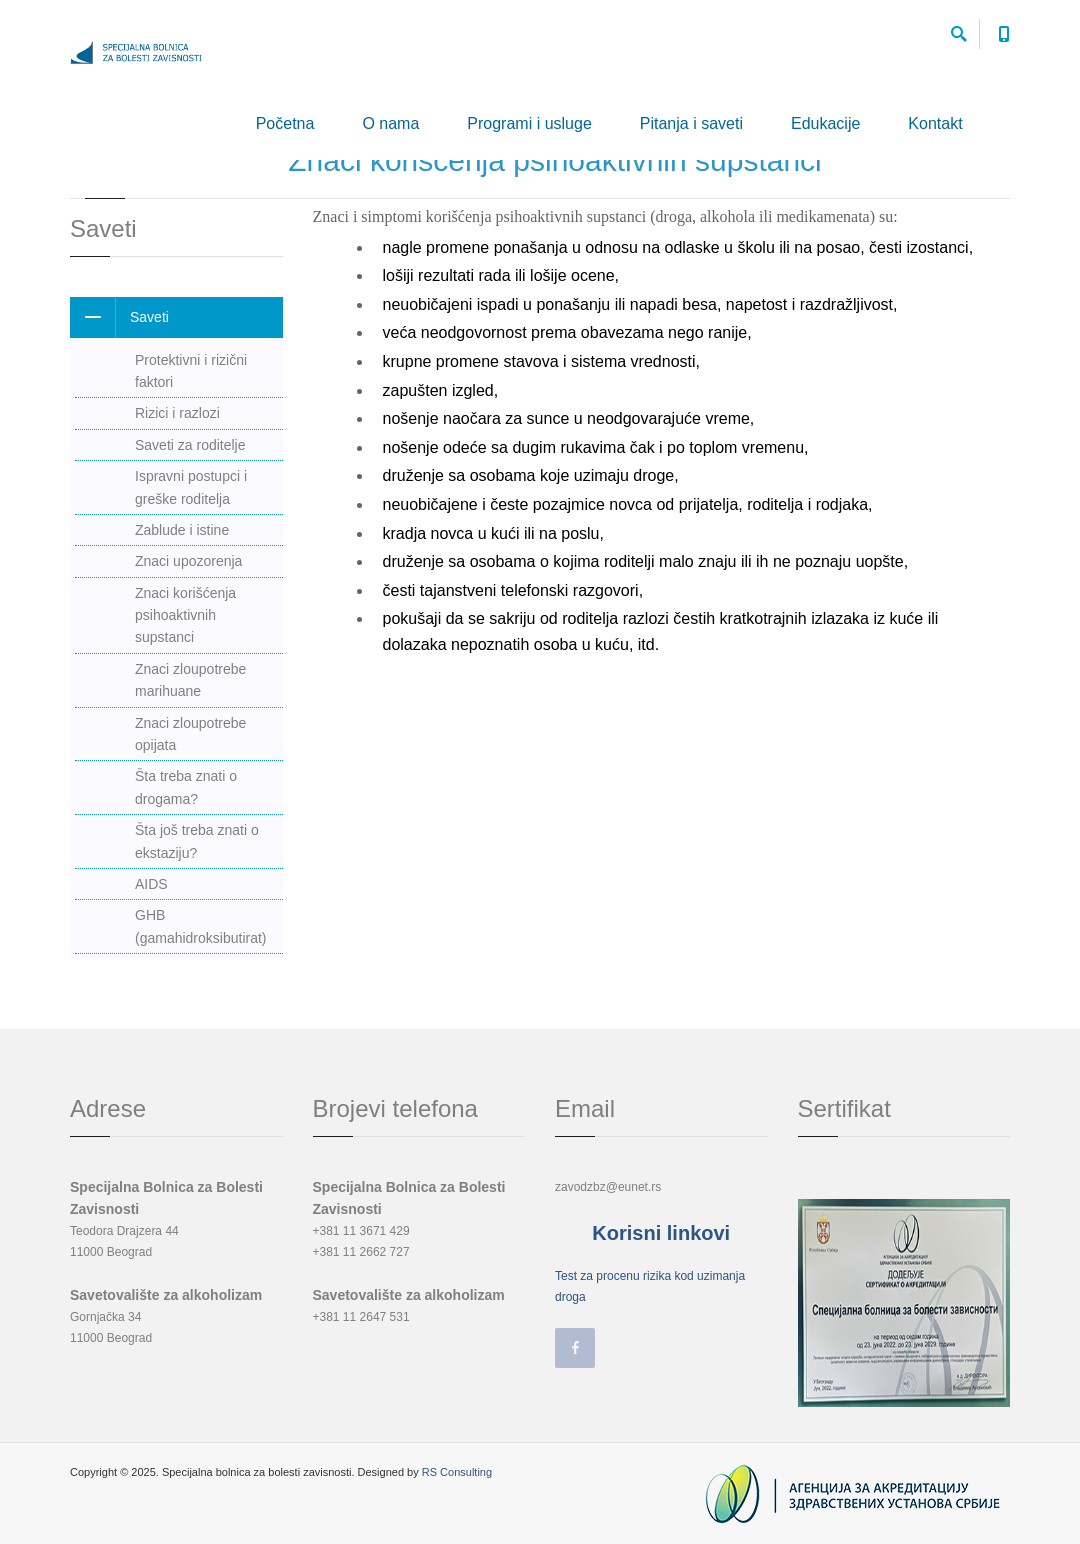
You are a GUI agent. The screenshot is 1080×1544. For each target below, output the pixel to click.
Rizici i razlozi (177, 413)
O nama (390, 123)
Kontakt (935, 123)
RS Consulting (457, 1472)
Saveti (119, 317)
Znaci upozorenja (188, 561)
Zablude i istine (182, 530)
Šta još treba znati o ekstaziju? (197, 841)
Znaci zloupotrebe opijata (190, 734)
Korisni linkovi (661, 1233)
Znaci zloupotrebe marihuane (190, 680)
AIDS (151, 884)
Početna (285, 123)
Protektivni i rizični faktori (191, 371)
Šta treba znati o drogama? (186, 787)
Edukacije (825, 123)
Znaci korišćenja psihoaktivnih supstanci (185, 615)
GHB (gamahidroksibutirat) (201, 926)
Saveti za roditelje (190, 445)
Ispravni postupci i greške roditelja (191, 487)
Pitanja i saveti (691, 123)
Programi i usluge (529, 123)
